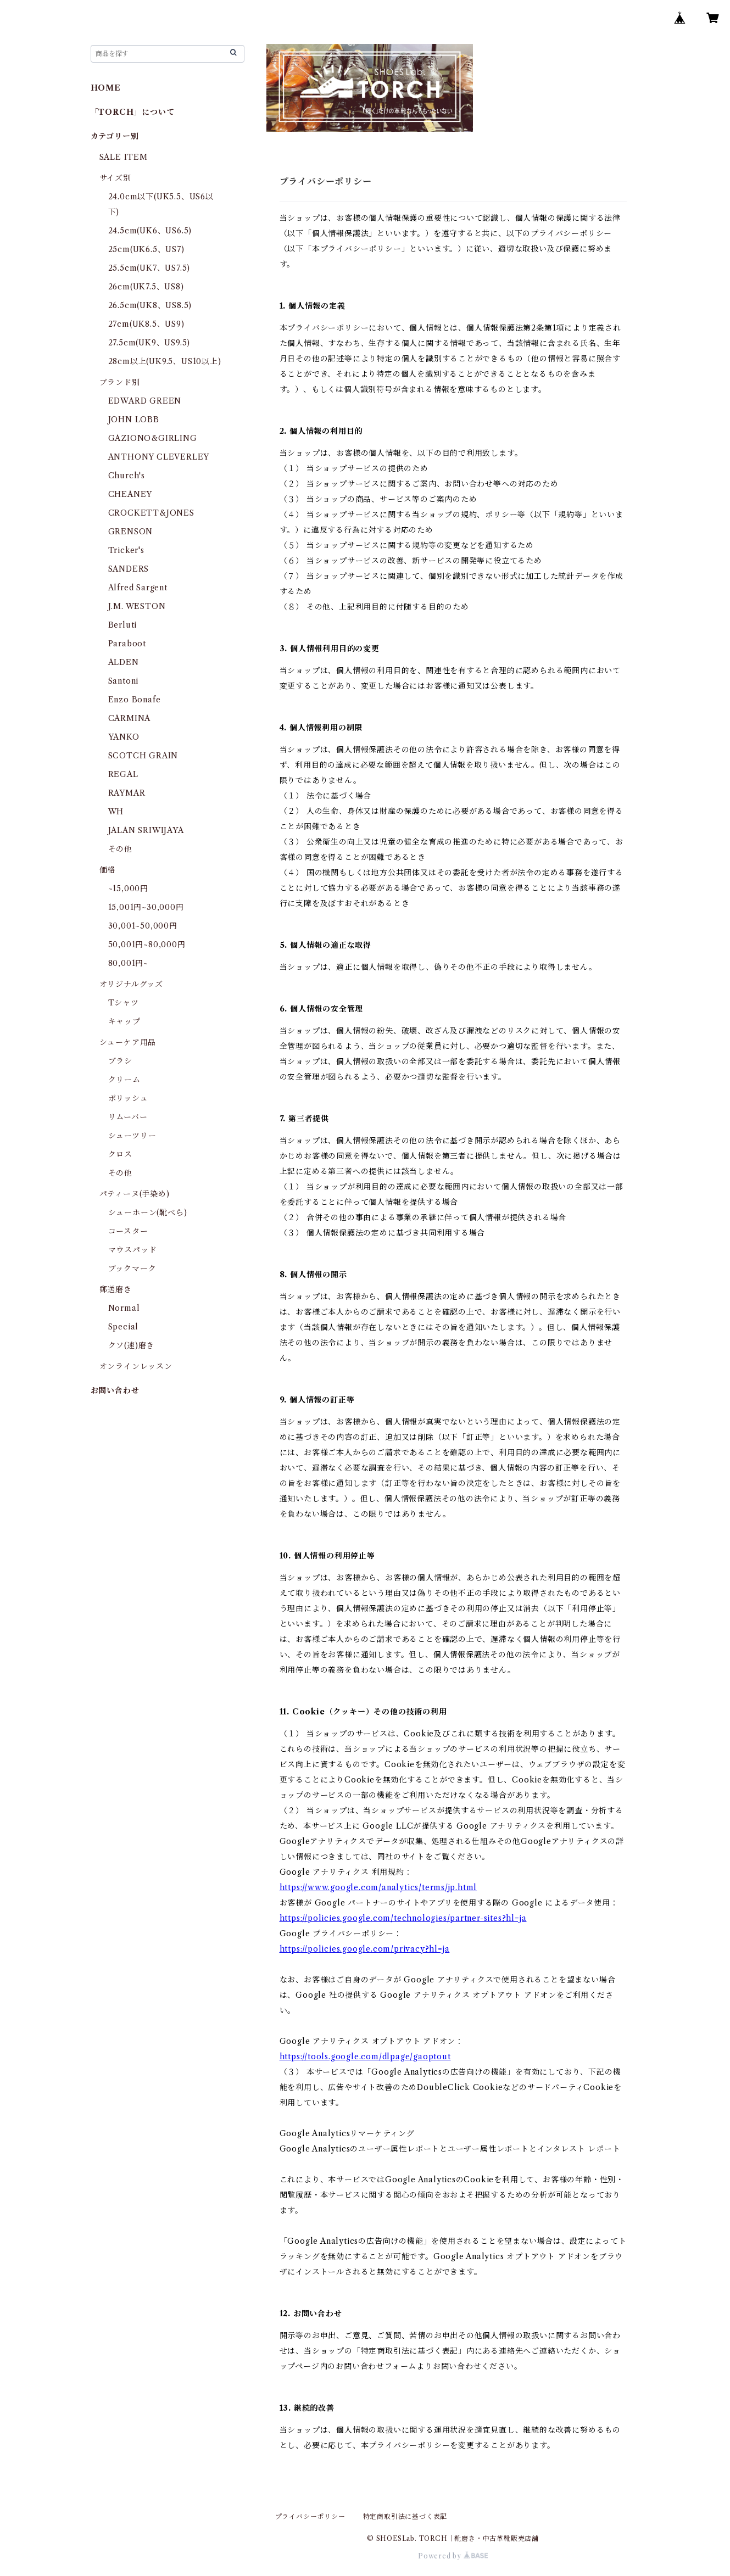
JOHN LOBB (133, 419)
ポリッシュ (128, 1098)
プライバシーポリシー (310, 2516)
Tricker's (126, 550)
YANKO (124, 737)
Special (123, 1327)
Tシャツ (123, 1003)
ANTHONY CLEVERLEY (159, 457)
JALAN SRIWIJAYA (146, 830)
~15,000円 (128, 888)
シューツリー (132, 1136)
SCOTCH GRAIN (143, 756)
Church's (126, 475)
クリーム (124, 1080)
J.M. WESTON (137, 606)
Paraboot (127, 644)
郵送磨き (115, 1289)
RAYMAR (127, 793)
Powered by (453, 2556)
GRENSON (130, 532)
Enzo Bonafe (134, 700)
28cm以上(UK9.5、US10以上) (164, 361)
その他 (120, 849)
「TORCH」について (133, 112)
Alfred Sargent (138, 588)
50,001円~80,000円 (147, 944)
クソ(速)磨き (131, 1345)
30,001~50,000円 (142, 926)
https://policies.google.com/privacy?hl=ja (365, 1949)
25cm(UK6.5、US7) (146, 249)
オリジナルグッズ (131, 984)
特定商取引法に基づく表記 (405, 2516)
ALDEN (123, 662)
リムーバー (128, 1117)
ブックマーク (132, 1268)
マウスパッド (132, 1250)
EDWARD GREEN (145, 401)
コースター (128, 1231)
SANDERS (128, 569)
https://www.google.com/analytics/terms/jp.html (378, 1887)
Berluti (122, 625)
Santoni (123, 681)
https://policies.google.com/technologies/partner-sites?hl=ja (403, 1918)
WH (116, 812)
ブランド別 (119, 382)
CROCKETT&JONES (151, 513)
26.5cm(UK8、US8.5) (150, 305)
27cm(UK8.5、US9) (146, 324)
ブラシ (120, 1061)
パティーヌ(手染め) (134, 1194)
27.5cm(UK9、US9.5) (149, 343)
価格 (107, 870)
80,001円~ (128, 963)
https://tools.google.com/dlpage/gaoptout (365, 2056)
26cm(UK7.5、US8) (146, 287)
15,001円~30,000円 (146, 907)
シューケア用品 (128, 1042)
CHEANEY (130, 494)
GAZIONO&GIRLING (152, 438)
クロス (120, 1154)
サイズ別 (115, 178)
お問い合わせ (115, 1390)
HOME (106, 88)
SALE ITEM (123, 157)
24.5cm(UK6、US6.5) (150, 231)
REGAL (123, 774)
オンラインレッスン (135, 1366)
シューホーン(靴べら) (147, 1212)
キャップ (124, 1021)
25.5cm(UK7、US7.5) (149, 268)
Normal (124, 1308)
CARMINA (129, 718)
